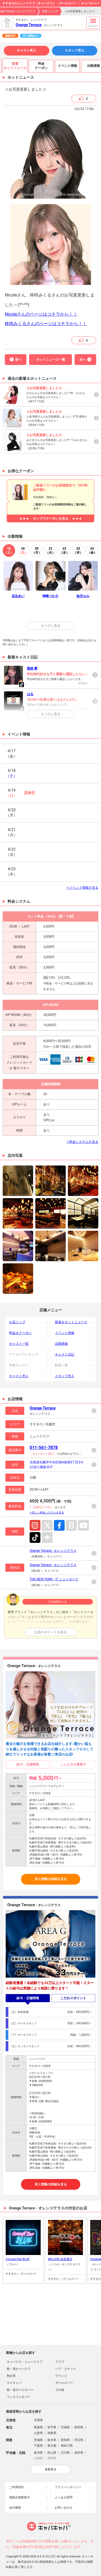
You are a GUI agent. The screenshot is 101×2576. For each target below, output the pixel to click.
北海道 (38, 2420)
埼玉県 (78, 2440)
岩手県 (51, 2427)
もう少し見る (50, 625)
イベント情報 (64, 1333)
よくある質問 (63, 2497)
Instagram (35, 1525)
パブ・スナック (65, 2369)
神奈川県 (67, 2445)
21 (50, 550)
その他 (59, 2390)
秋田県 (78, 2427)
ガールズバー (64, 2383)
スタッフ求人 (74, 50)
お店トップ (17, 1322)
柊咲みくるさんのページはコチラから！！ (46, 323)
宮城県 (65, 2427)
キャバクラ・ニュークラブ (24, 2362)
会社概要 (15, 2507)
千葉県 (38, 2445)
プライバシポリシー (68, 2487)
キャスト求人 (26, 50)
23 (78, 550)
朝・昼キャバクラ (18, 2369)
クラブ (59, 2362)
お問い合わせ (63, 2507)
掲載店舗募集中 (19, 2497)
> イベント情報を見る (82, 887)
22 (64, 550)
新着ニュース (50, 11)
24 (92, 550)
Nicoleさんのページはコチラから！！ (41, 314)
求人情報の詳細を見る (50, 1879)
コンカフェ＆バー (18, 2397)
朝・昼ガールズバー (20, 2390)
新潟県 (38, 2452)
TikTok (35, 1537)
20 (36, 550)
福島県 (51, 2433)
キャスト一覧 (19, 1344)
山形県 (38, 2433)
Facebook (59, 1525)
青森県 (38, 2427)
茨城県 (38, 2440)
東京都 (51, 2445)
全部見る (51, 2469)
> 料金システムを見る (82, 1142)
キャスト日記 (64, 1354)
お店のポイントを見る (50, 1632)
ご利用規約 (16, 2487)
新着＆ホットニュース (71, 1322)
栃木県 (51, 2440)
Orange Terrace (29, 25)
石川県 (65, 2452)
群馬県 (65, 2440)
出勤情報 (61, 1344)
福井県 (78, 2452)
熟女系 (11, 2376)
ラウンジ (61, 2376)
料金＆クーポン (20, 1333)
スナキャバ (14, 2383)
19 (23, 550)
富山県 (51, 2452)
